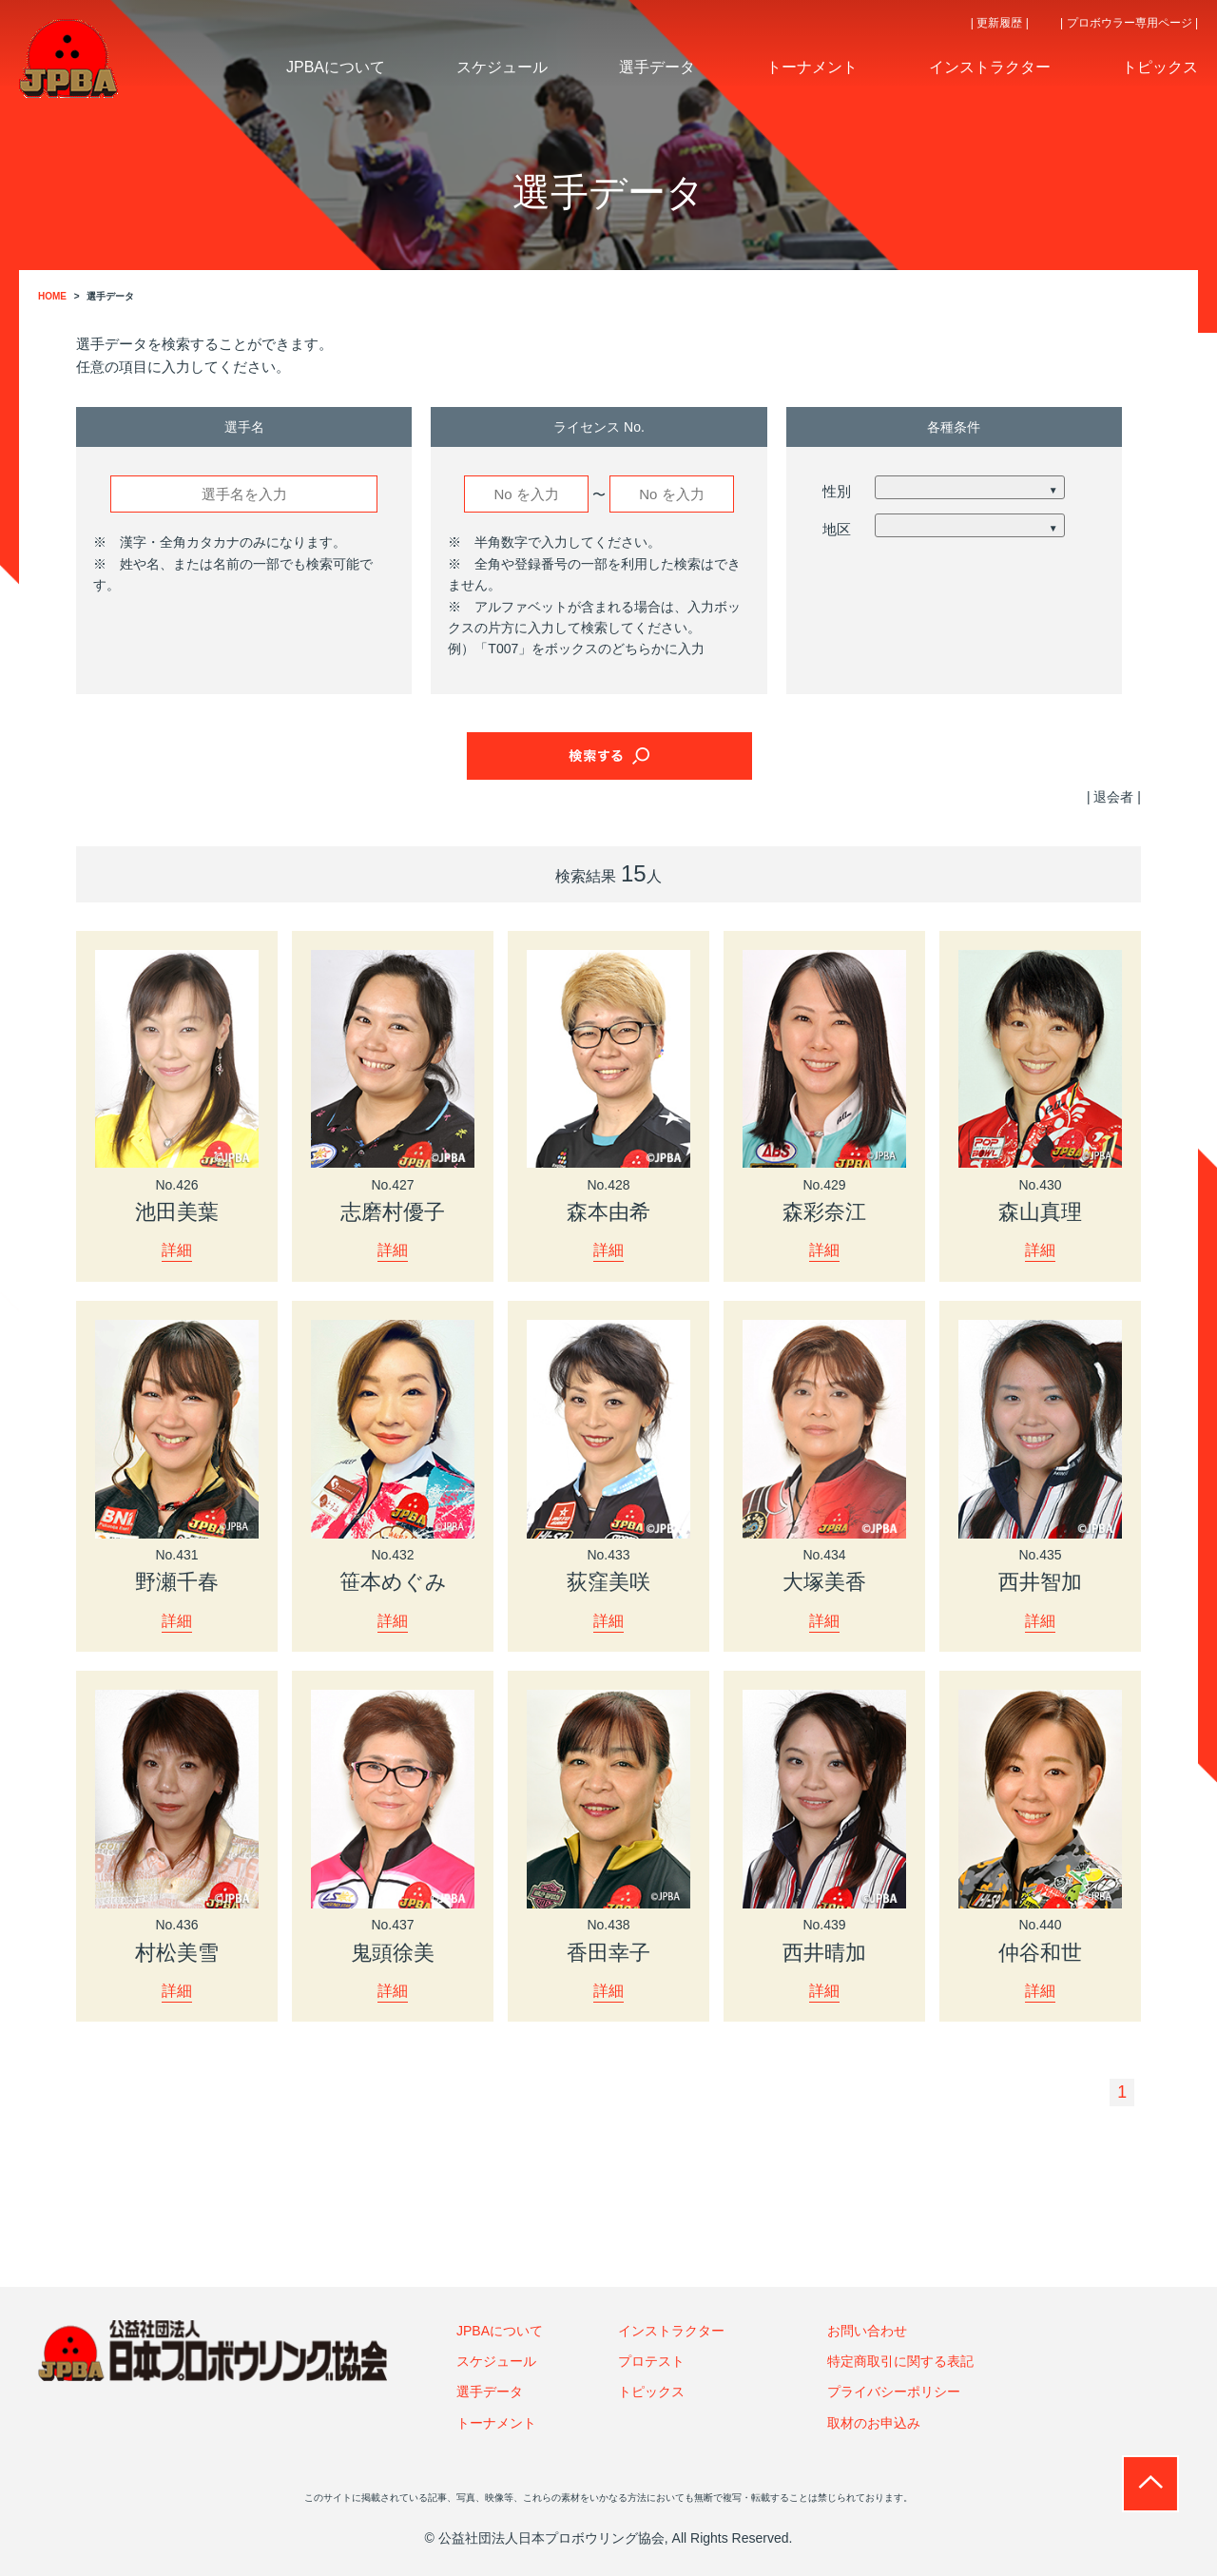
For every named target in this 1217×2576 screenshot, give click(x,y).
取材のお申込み (873, 2422)
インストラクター (671, 2329)
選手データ (489, 2391)
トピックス (651, 2391)
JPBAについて (499, 2329)
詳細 (177, 1249)
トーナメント (496, 2422)
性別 (836, 491)
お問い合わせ (867, 2329)
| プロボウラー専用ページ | (1129, 22)
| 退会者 (1110, 796)
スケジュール (496, 2360)
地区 (836, 529)
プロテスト (651, 2360)
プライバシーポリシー (893, 2391)
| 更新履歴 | (1000, 22)
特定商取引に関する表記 (900, 2360)
